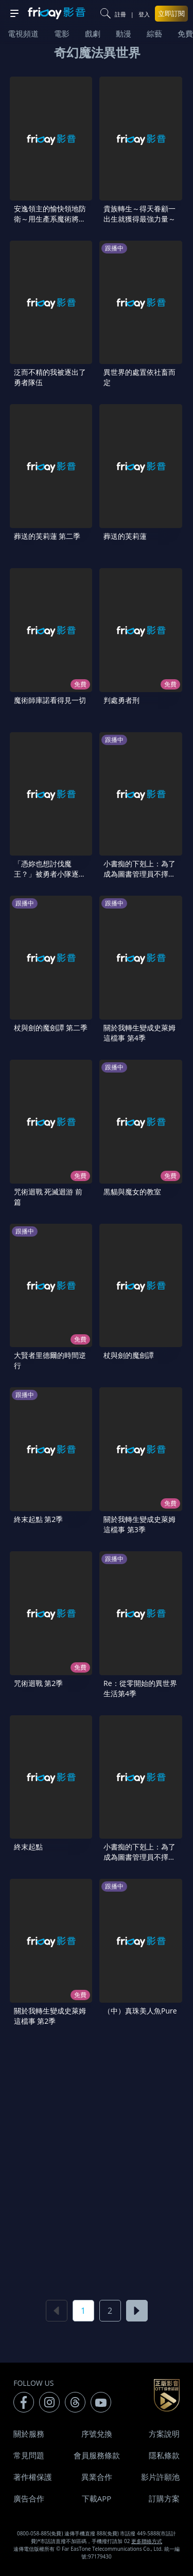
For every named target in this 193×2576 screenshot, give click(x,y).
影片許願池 (160, 2477)
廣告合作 (28, 2498)
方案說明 (164, 2433)
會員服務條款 (97, 2455)
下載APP (97, 2498)
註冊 (120, 14)
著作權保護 (32, 2477)
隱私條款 (164, 2455)
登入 (144, 14)
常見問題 (28, 2455)
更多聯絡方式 (146, 2541)
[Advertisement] (96, 2162)
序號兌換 (96, 2433)
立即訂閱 (171, 13)
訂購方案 (164, 2498)
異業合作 (96, 2477)
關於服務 (28, 2433)
